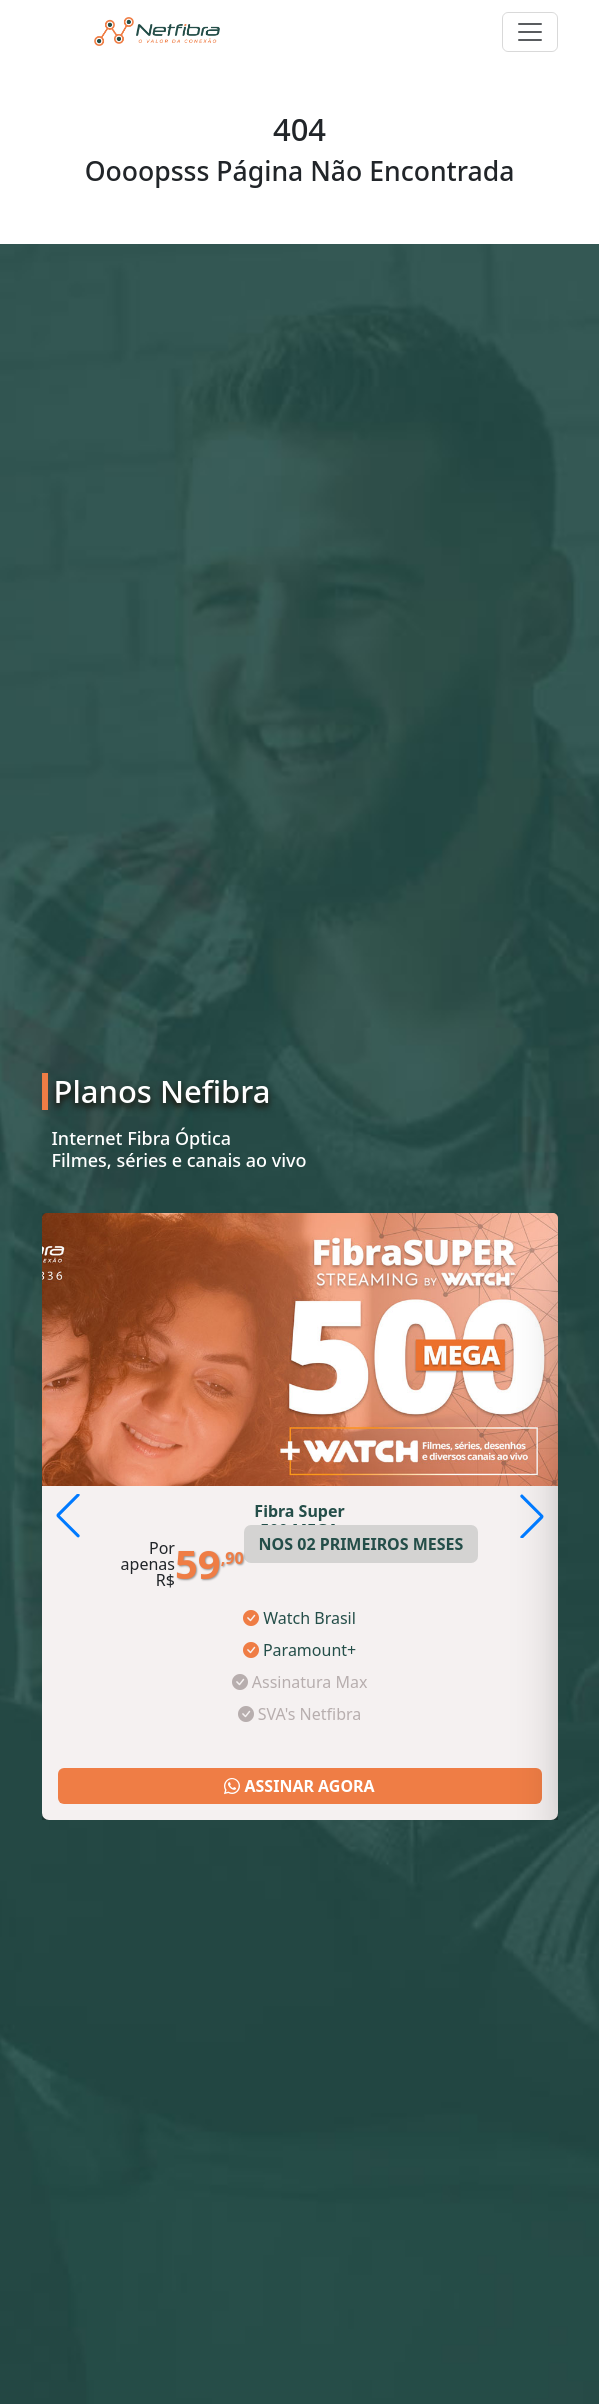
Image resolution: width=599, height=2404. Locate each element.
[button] (532, 1516)
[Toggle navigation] (530, 32)
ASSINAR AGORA (299, 1786)
